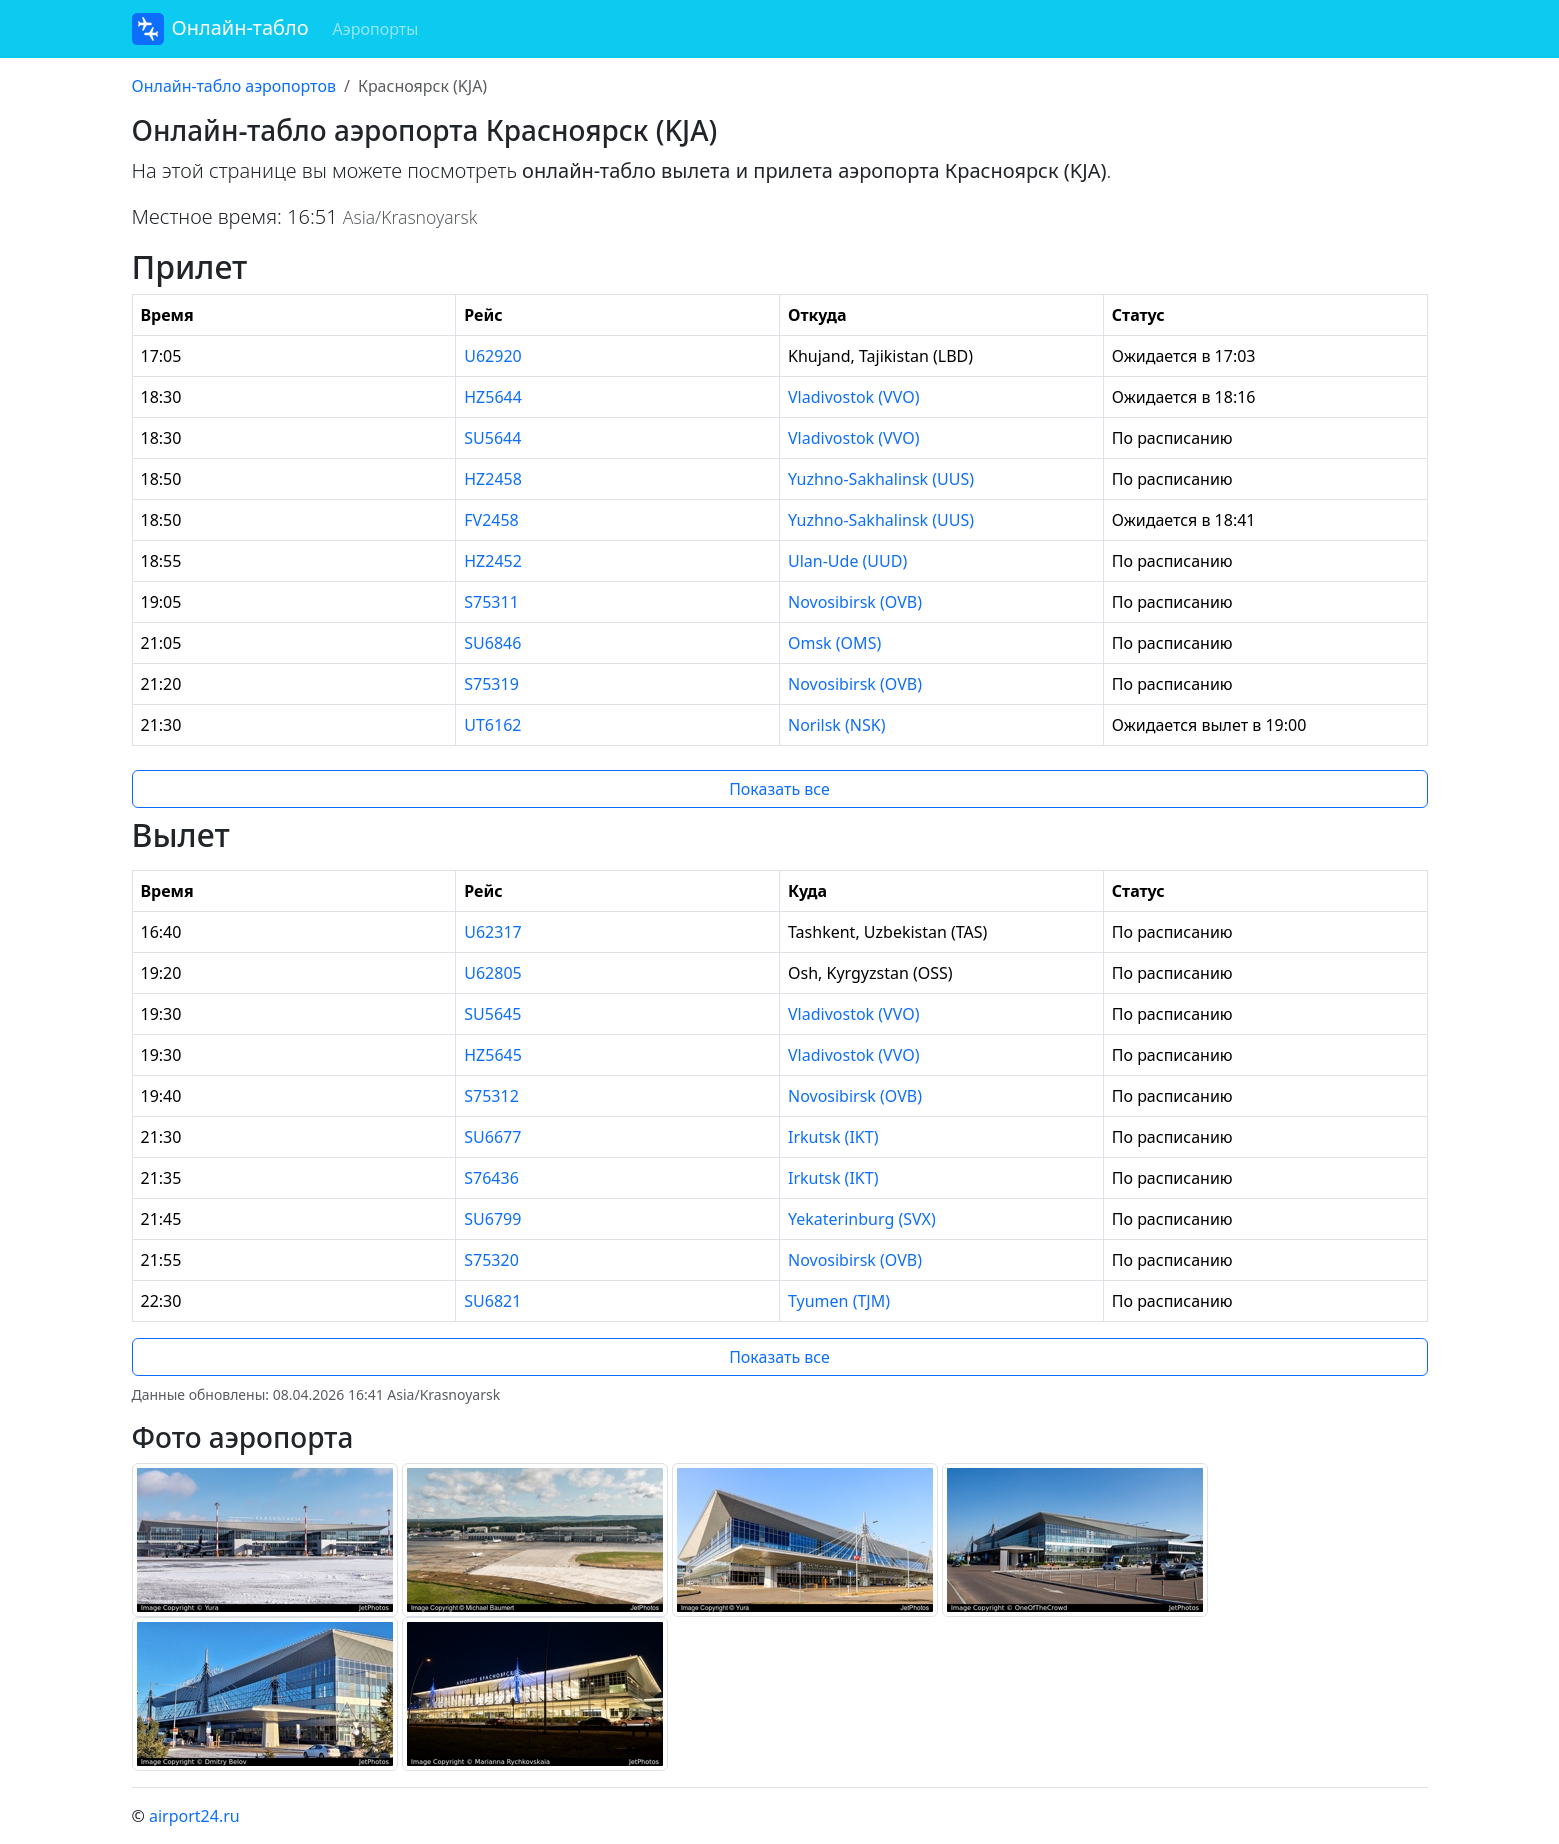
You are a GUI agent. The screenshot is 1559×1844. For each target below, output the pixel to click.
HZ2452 (493, 561)
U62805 (492, 973)
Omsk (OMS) (834, 643)
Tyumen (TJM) (839, 1301)
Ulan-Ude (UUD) (847, 561)
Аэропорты (376, 29)
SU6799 (492, 1219)
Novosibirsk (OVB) (855, 602)
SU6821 (492, 1301)
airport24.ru (194, 1816)
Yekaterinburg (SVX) (862, 1219)
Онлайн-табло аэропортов (234, 86)
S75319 (491, 684)
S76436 (491, 1178)
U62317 (492, 932)
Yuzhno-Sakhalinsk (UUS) (881, 479)
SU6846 (492, 643)
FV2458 (491, 520)
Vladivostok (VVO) (853, 397)
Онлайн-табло (220, 29)
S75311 (491, 602)
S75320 (491, 1260)
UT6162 (492, 725)
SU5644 (492, 438)
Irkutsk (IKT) (833, 1137)
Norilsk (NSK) (837, 725)
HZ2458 (493, 479)
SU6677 (492, 1137)
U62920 (492, 356)
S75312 (491, 1096)
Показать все (779, 789)
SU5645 (492, 1014)
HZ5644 (493, 397)
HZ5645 (493, 1055)
